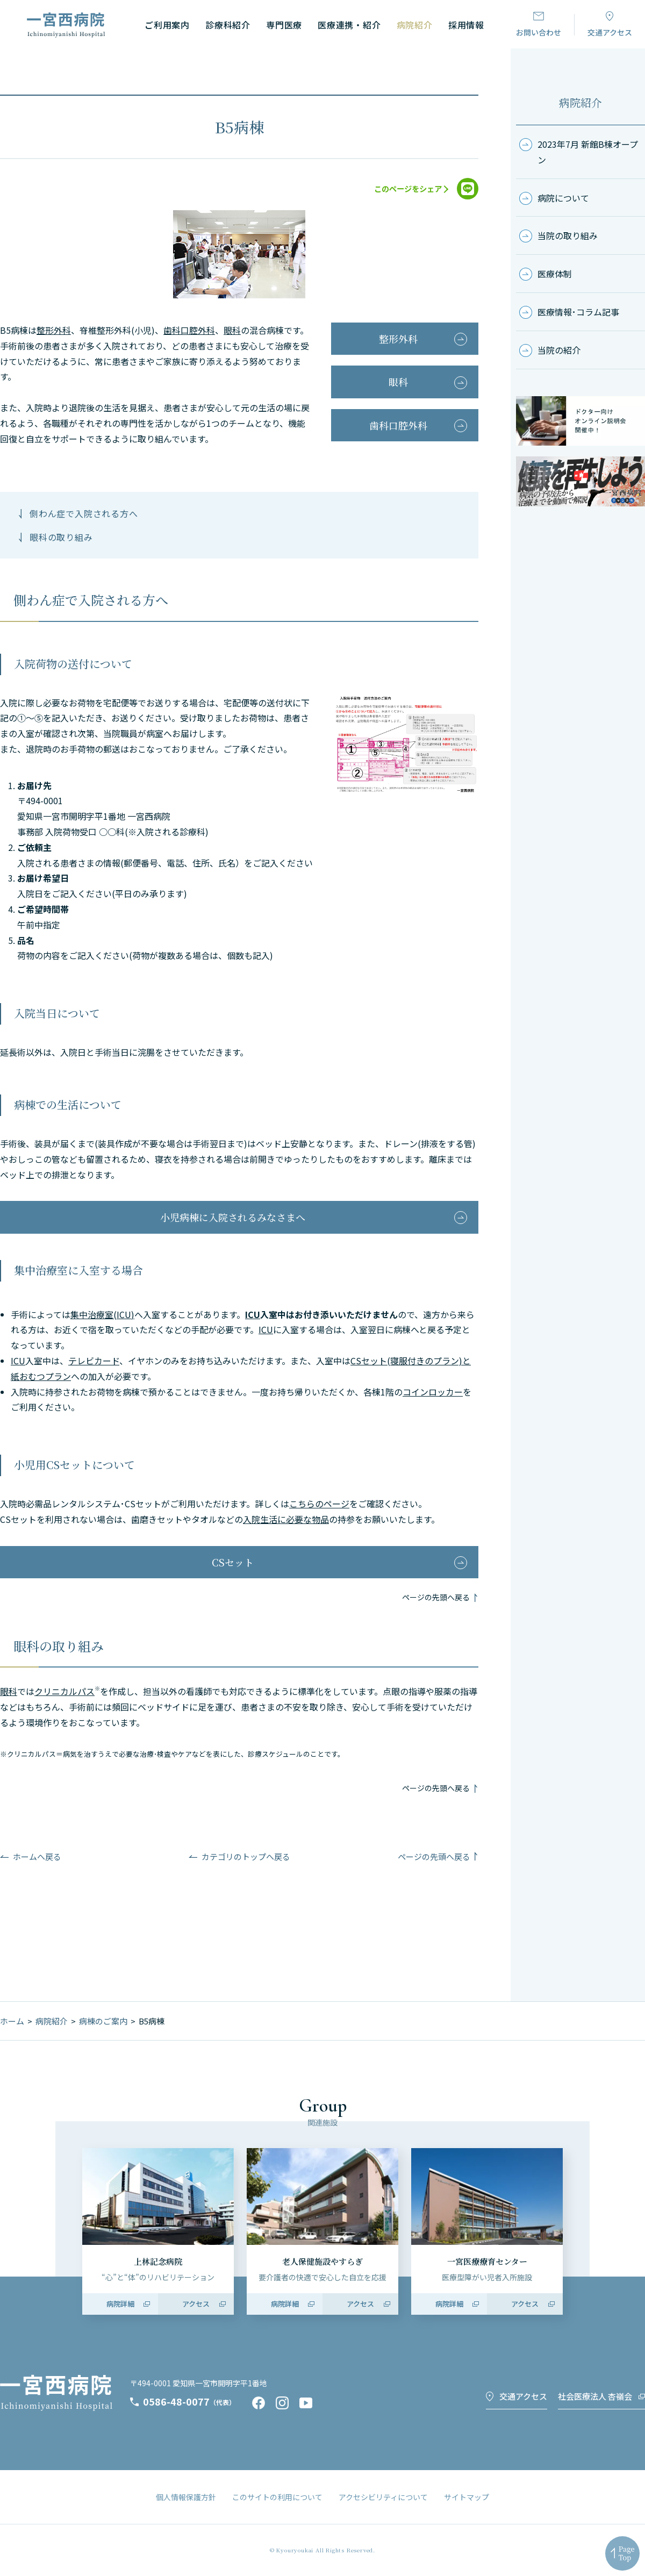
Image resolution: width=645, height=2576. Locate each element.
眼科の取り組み (61, 537)
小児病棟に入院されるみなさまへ (232, 1217)
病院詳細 (120, 2304)
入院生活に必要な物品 (286, 1519)
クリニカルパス (64, 1691)
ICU (252, 1314)
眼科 (232, 330)
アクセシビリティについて (383, 2497)
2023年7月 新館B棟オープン (588, 152)
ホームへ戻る (37, 1856)
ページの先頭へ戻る (436, 1597)
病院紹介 (580, 102)
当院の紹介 (559, 350)
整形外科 (54, 330)
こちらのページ (319, 1503)
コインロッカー (433, 1391)
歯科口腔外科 (189, 330)
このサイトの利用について (277, 2497)
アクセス (196, 2304)
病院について (563, 197)
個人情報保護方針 (186, 2497)
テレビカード (93, 1360)
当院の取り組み (568, 235)
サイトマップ (466, 2497)
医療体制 (555, 273)
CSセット (233, 1562)
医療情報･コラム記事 (578, 311)
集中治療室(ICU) (102, 1314)
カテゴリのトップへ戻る (246, 1856)
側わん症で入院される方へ (84, 513)
